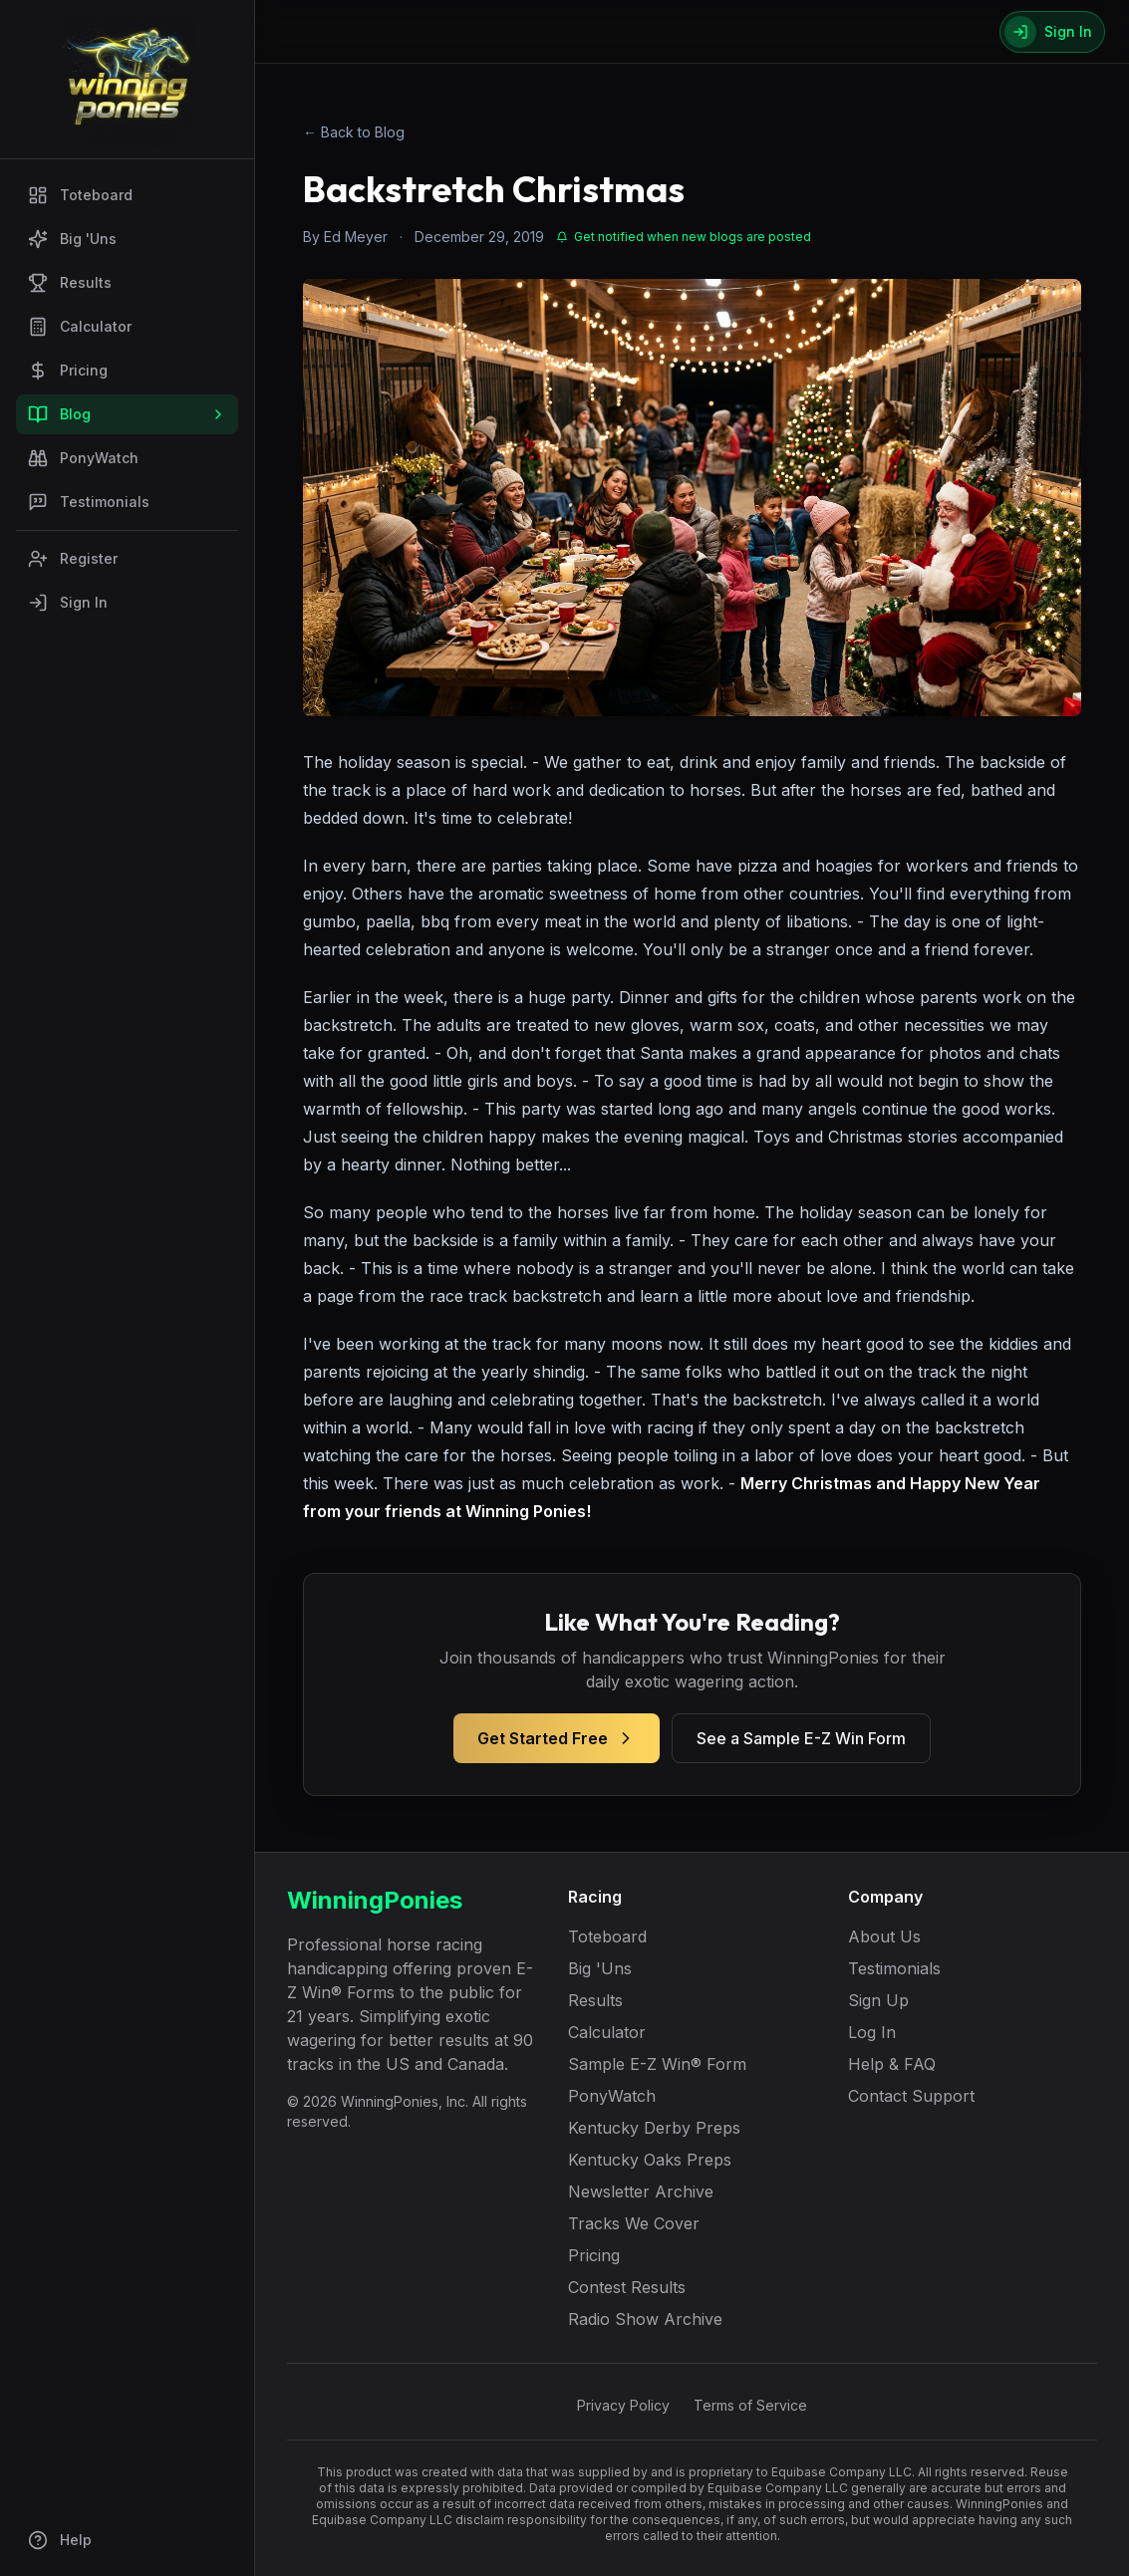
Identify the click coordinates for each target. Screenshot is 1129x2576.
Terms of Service (750, 2405)
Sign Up (878, 2000)
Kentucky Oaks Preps (649, 2160)
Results (70, 283)
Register (73, 559)
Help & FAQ (892, 2064)
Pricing (68, 371)
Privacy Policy (623, 2405)
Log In (872, 2032)
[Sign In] (1052, 32)
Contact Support (911, 2096)
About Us (884, 1936)
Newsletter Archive (640, 2191)
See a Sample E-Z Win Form (801, 1738)
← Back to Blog (354, 132)
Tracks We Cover (634, 2223)
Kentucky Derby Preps (654, 2128)
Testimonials (88, 502)
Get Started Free (556, 1738)
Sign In (68, 603)
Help (60, 2540)
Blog (127, 414)
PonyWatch (83, 458)
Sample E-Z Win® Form (657, 2064)
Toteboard (80, 195)
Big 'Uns (72, 239)
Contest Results (627, 2287)
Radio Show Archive (645, 2319)
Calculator (80, 327)
